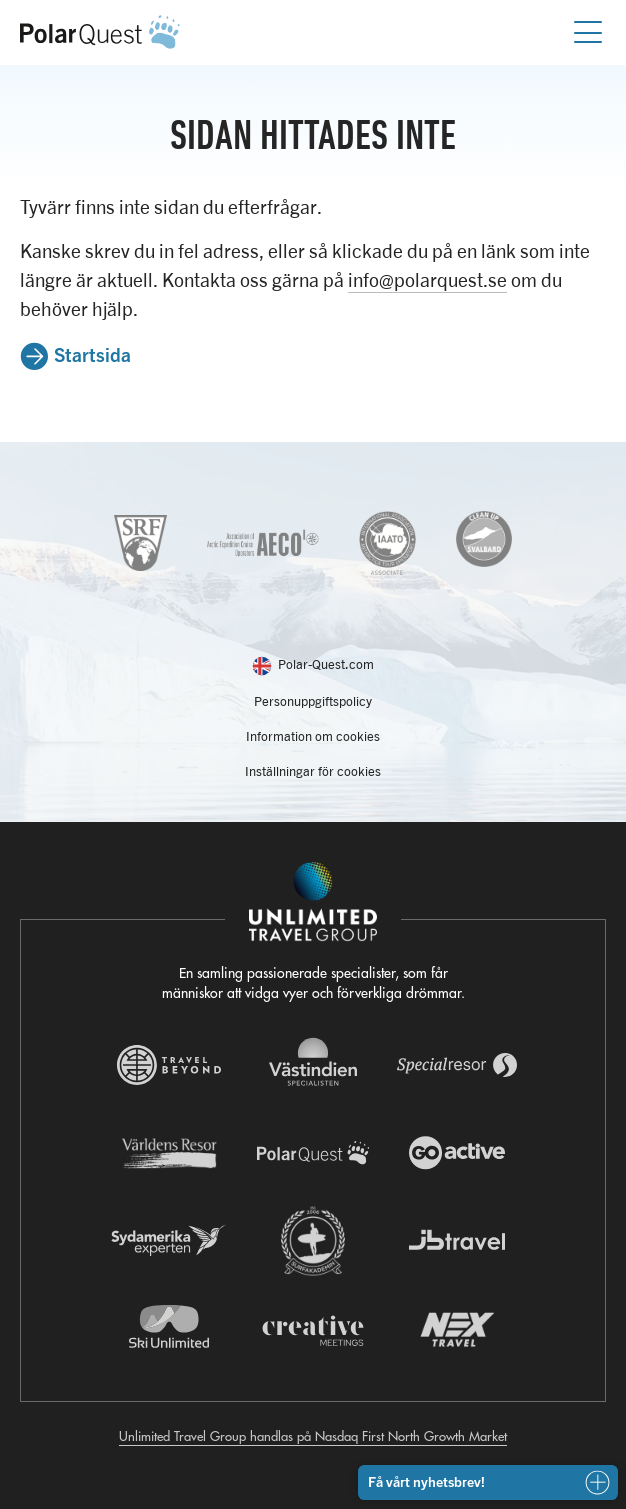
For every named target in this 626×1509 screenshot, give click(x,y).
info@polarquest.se (427, 280)
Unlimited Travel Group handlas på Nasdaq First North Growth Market (313, 1435)
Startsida (92, 354)
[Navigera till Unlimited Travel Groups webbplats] (313, 902)
